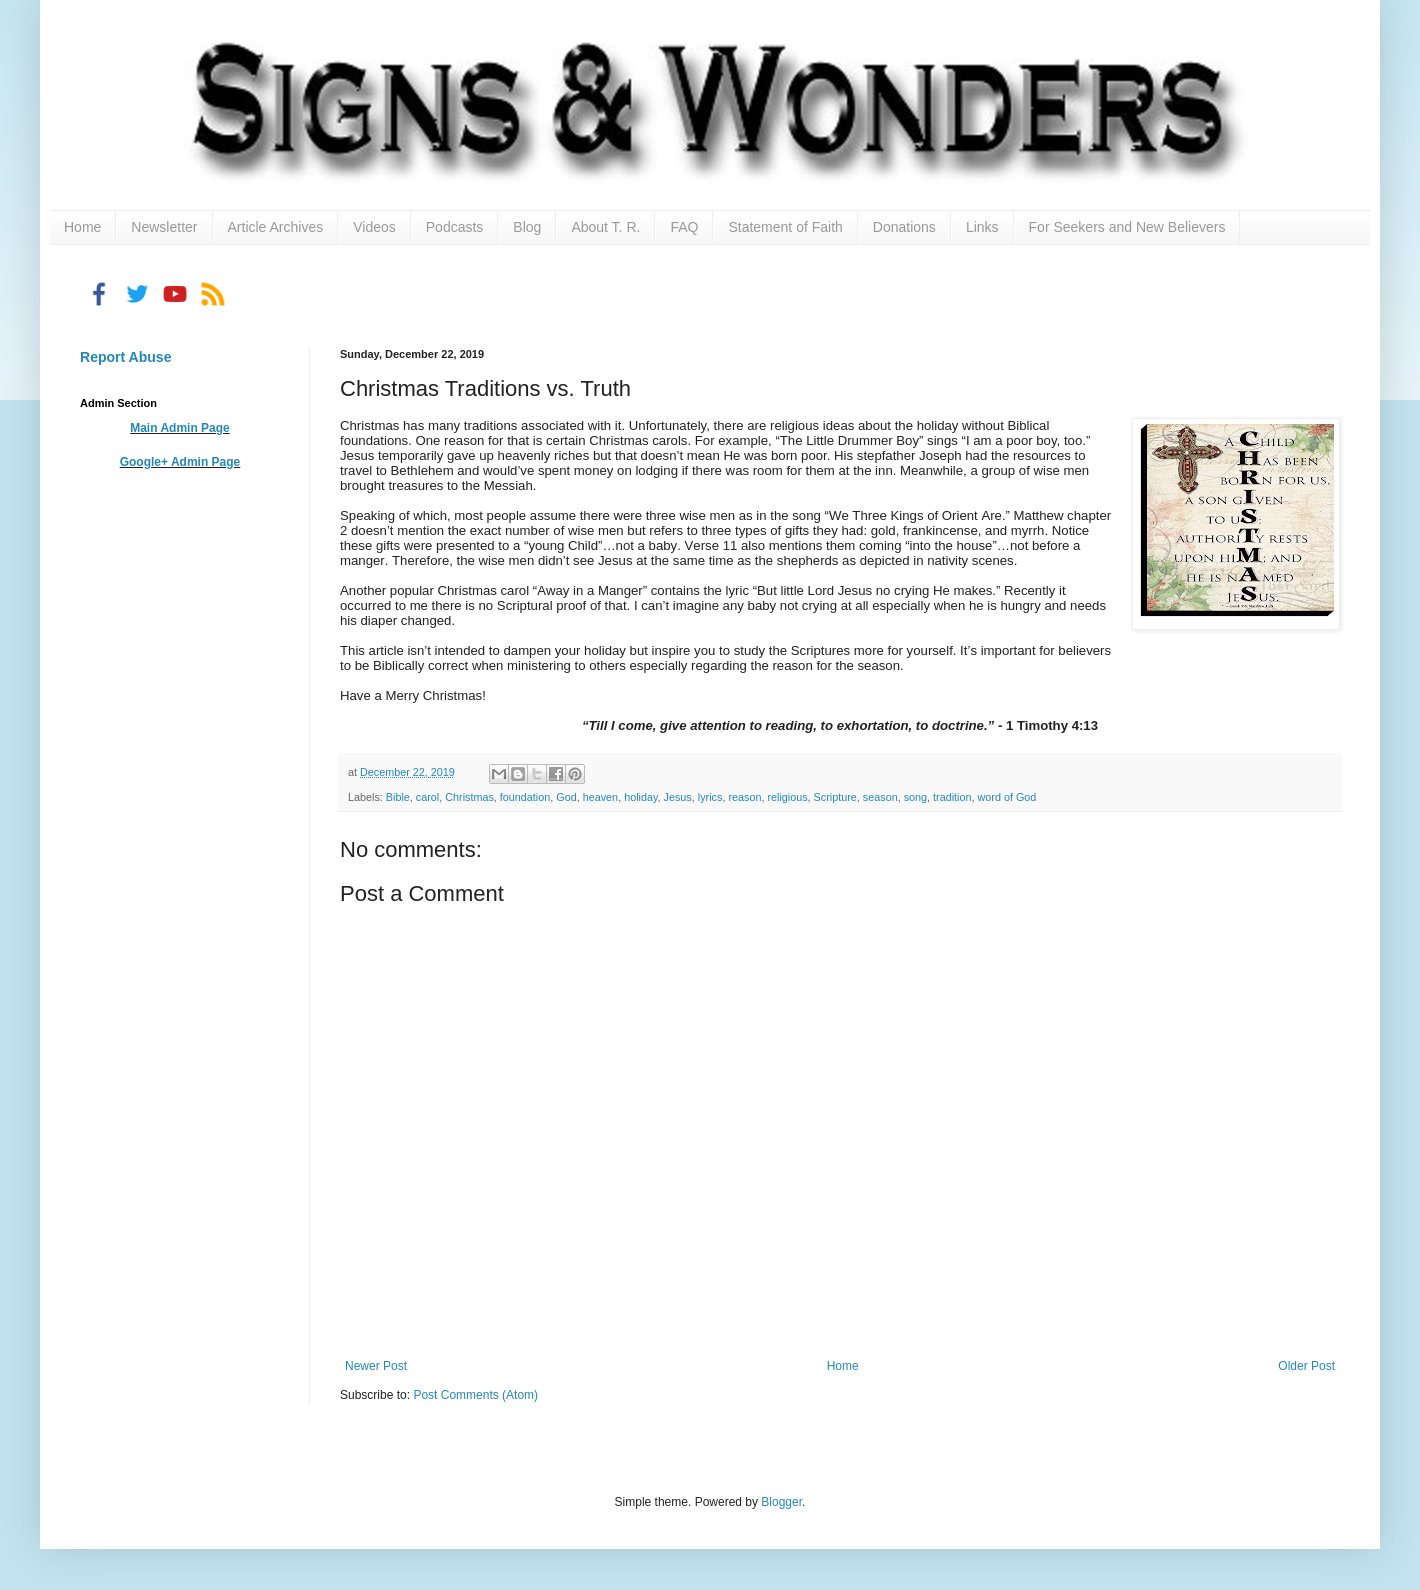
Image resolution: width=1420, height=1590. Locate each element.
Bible (398, 797)
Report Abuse (125, 357)
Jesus (678, 797)
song (915, 797)
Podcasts (455, 227)
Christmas (469, 797)
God (566, 797)
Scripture (835, 797)
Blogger (781, 1502)
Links (982, 227)
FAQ (684, 227)
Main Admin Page (180, 428)
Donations (904, 227)
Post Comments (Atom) (475, 1395)
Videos (374, 227)
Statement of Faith (785, 227)
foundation (525, 797)
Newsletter (164, 227)
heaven (600, 797)
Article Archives (276, 227)
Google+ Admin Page (180, 462)
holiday (640, 797)
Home (82, 227)
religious (787, 797)
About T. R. (605, 227)
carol (427, 797)
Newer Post (376, 1366)
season (880, 797)
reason (744, 797)
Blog (527, 227)
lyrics (710, 797)
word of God (1007, 797)
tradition (952, 797)
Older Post (1306, 1366)
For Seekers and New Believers (1127, 227)
